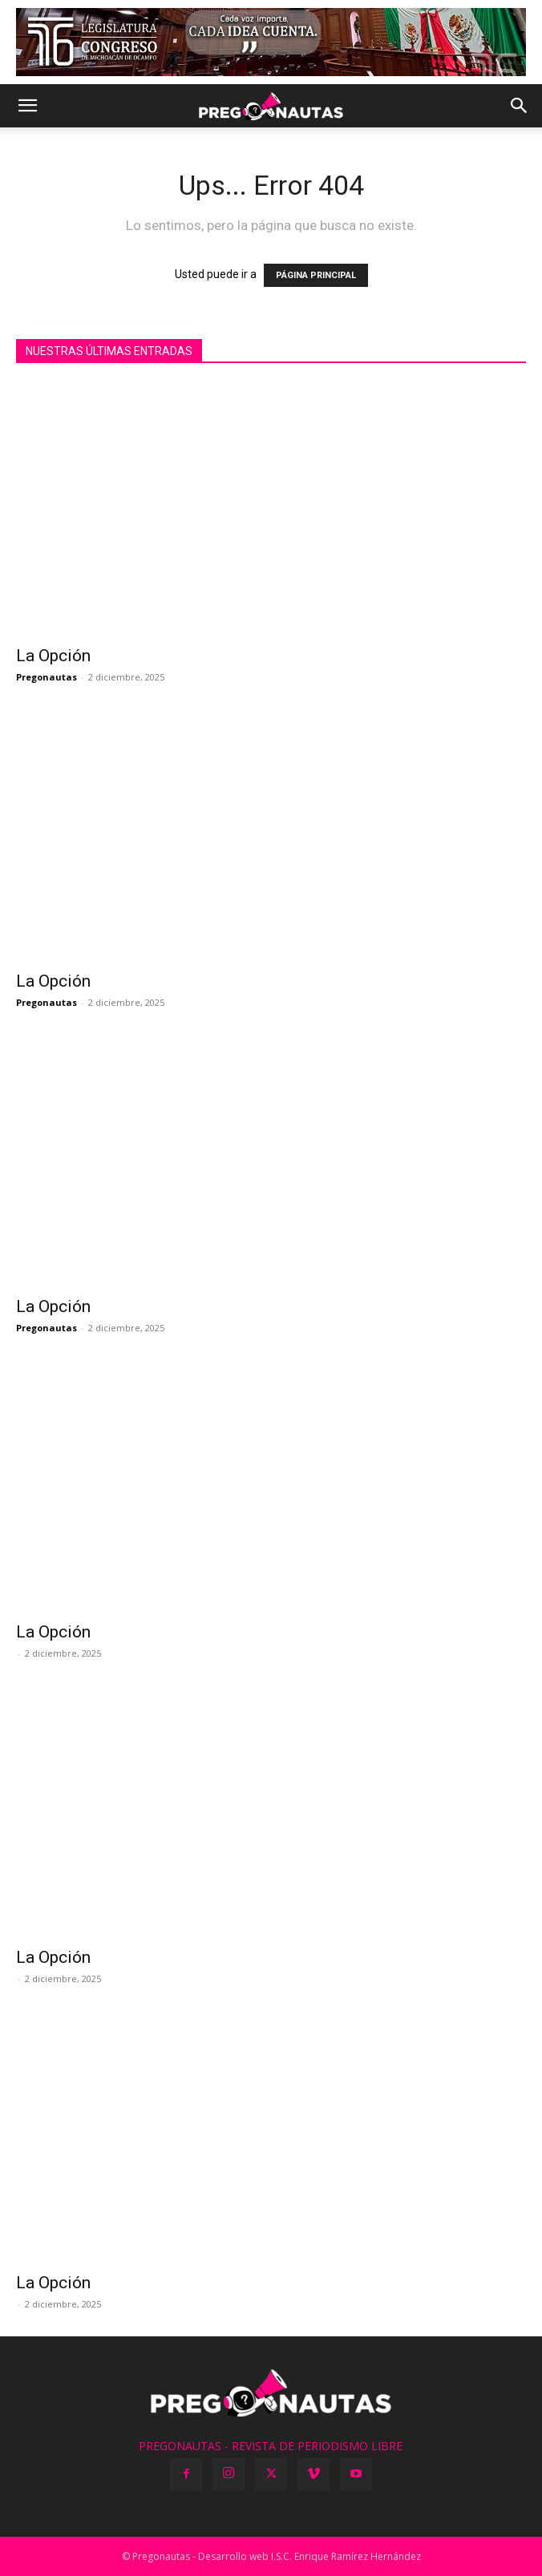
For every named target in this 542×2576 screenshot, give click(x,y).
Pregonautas (46, 677)
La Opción (53, 655)
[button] (27, 105)
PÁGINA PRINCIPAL (316, 275)
